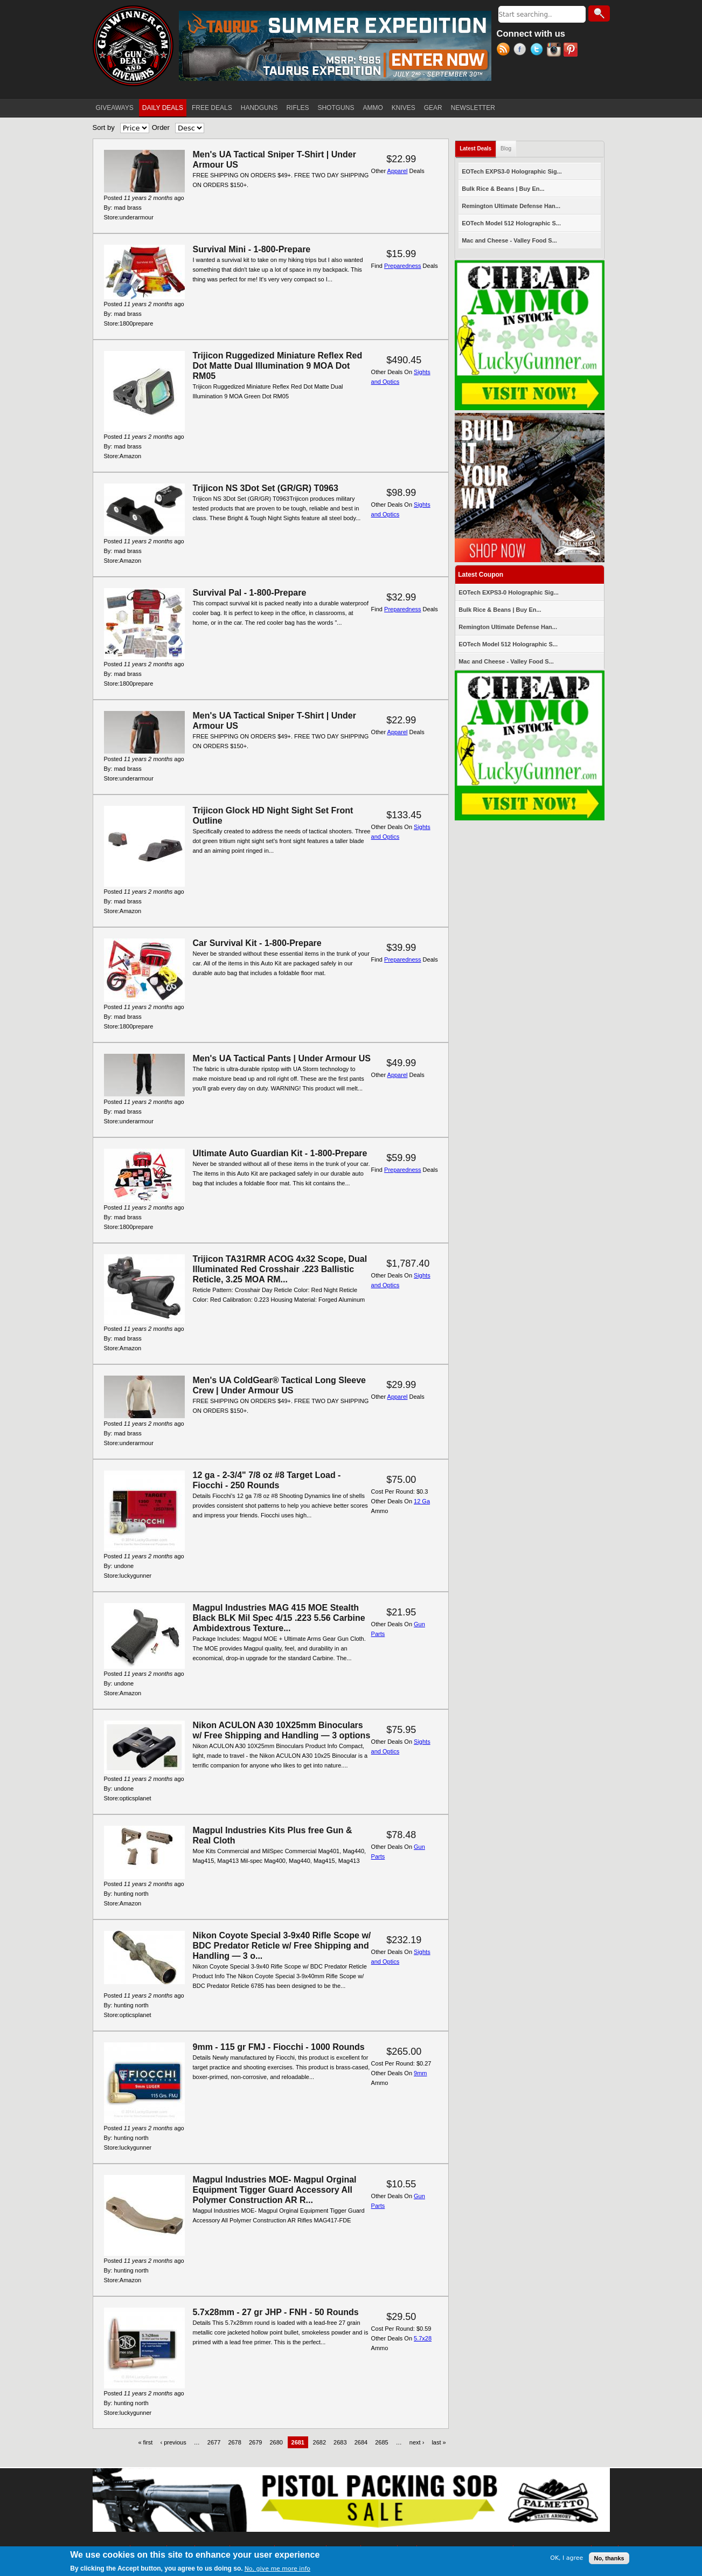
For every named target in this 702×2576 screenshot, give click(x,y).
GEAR (433, 108)
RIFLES (297, 108)
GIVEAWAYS (115, 108)
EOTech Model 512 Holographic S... (511, 223)
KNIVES (403, 108)
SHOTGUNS (335, 108)
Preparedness (402, 266)
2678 (234, 2442)
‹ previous (173, 2442)
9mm (420, 2073)
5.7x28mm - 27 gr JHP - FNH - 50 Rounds (276, 2312)
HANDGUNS (259, 108)
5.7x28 (423, 2338)
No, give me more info (277, 2569)
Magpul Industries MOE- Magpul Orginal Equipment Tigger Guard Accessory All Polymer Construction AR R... (275, 2190)
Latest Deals (478, 146)
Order (161, 127)
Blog (506, 148)
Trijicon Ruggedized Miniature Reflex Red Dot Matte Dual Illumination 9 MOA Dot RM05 (278, 366)
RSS (505, 51)
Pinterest (572, 51)
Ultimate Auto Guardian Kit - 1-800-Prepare (280, 1153)
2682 (319, 2442)
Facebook (521, 51)
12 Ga (422, 1501)
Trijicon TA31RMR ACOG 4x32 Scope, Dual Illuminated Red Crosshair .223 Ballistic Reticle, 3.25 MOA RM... (280, 1269)
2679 (255, 2442)
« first (145, 2442)
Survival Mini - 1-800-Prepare (252, 249)
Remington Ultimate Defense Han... (511, 206)
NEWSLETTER (473, 108)
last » (439, 2442)
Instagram (555, 51)
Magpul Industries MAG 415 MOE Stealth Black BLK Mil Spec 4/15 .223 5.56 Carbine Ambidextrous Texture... (279, 1618)
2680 (275, 2442)
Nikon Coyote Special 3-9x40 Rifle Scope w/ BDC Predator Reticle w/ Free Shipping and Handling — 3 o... (282, 1945)
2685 (381, 2442)
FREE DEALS (212, 108)
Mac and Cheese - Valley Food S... (509, 240)
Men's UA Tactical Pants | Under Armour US (282, 1058)
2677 (213, 2442)
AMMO (373, 108)
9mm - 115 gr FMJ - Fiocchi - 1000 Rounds (279, 2047)
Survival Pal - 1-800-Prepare (250, 592)
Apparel (397, 171)
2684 (361, 2442)
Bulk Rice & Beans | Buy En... (503, 188)
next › (417, 2442)
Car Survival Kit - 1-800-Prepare (257, 943)
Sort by (104, 127)
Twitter (538, 51)
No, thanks (609, 2558)
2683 (339, 2442)
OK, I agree (566, 2558)
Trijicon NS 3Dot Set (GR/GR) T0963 (265, 488)
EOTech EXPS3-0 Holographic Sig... (512, 171)
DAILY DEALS (162, 108)
